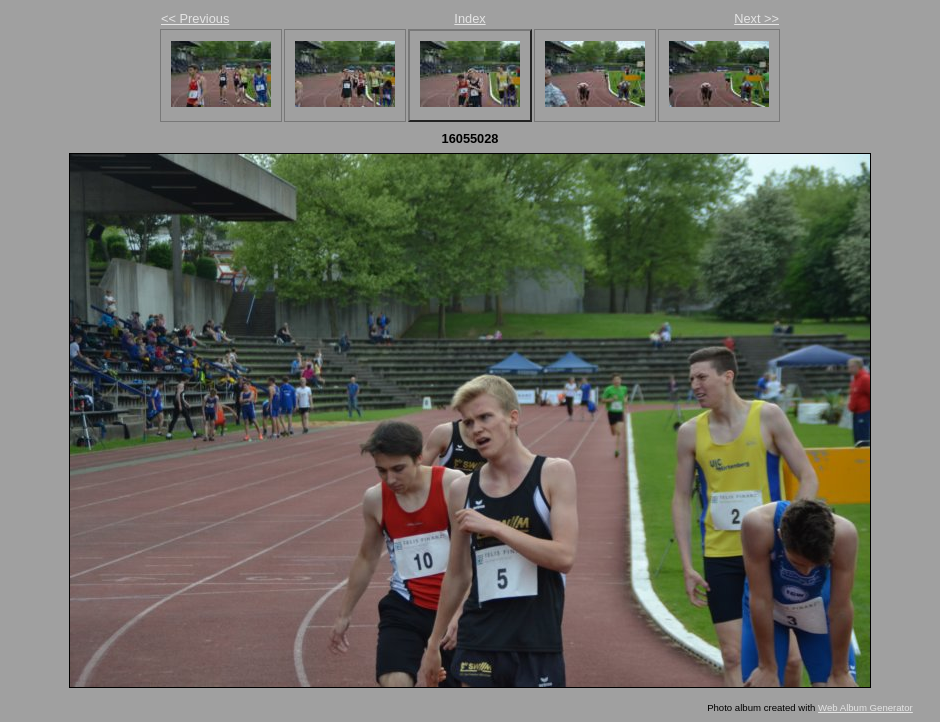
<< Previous (195, 18)
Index (469, 18)
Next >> (756, 18)
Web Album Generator (865, 707)
